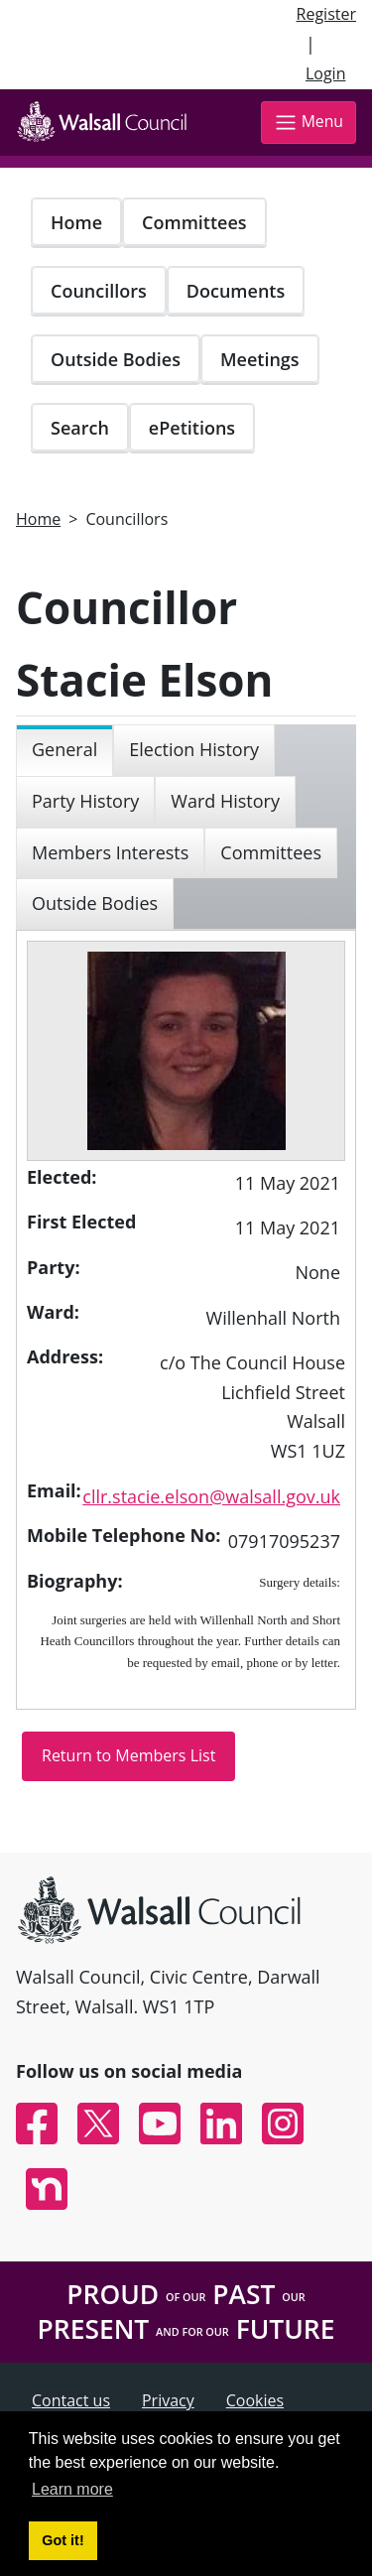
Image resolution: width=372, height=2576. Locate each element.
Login (326, 73)
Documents (235, 291)
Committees (194, 222)
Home (76, 222)
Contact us (71, 2400)
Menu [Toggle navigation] (308, 122)
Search (80, 428)
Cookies (255, 2400)
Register (326, 14)
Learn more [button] (72, 2489)
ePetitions (192, 428)
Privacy (168, 2400)
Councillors (99, 291)
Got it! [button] (62, 2540)
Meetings (260, 359)
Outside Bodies (116, 359)
